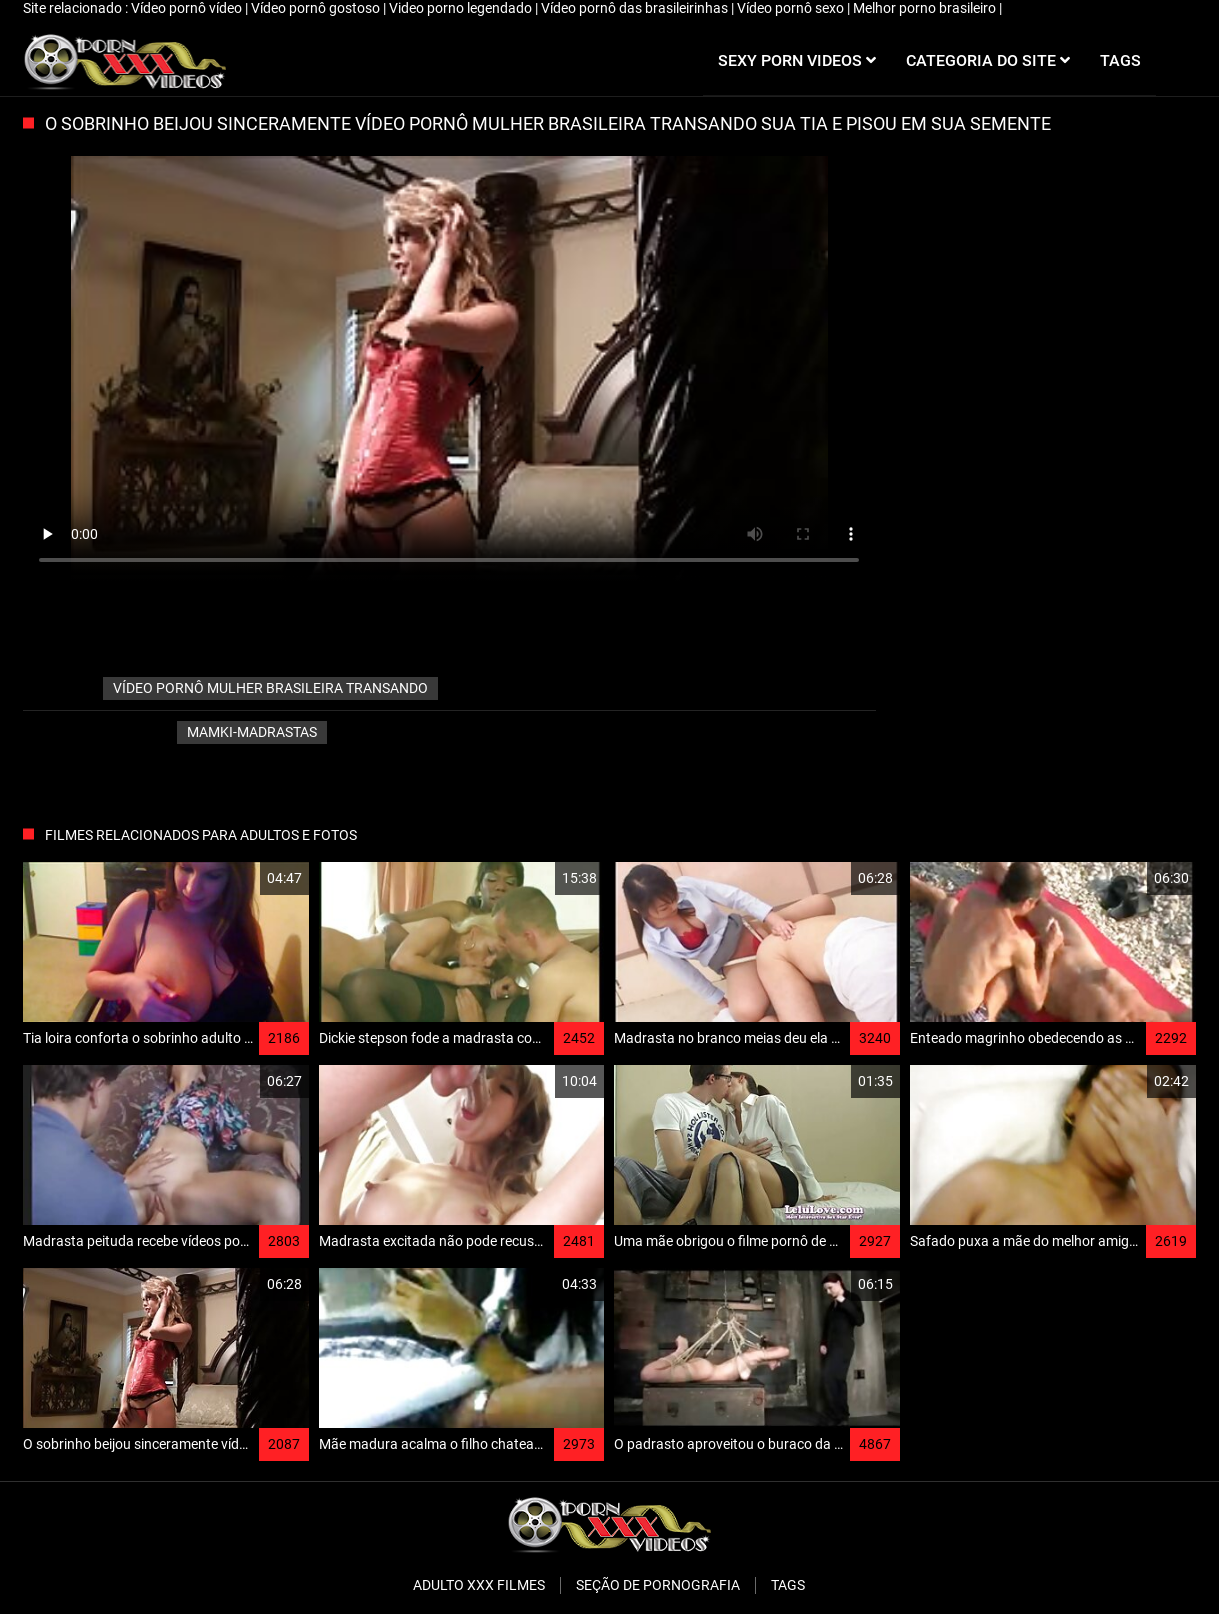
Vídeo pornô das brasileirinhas (636, 8)
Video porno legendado (462, 8)
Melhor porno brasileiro (926, 8)
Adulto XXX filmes (479, 1585)
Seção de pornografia (658, 1585)
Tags (788, 1585)
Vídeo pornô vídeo (188, 8)
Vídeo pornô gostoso (317, 8)
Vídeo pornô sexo (792, 8)
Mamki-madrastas (252, 732)
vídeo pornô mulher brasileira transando (270, 688)
